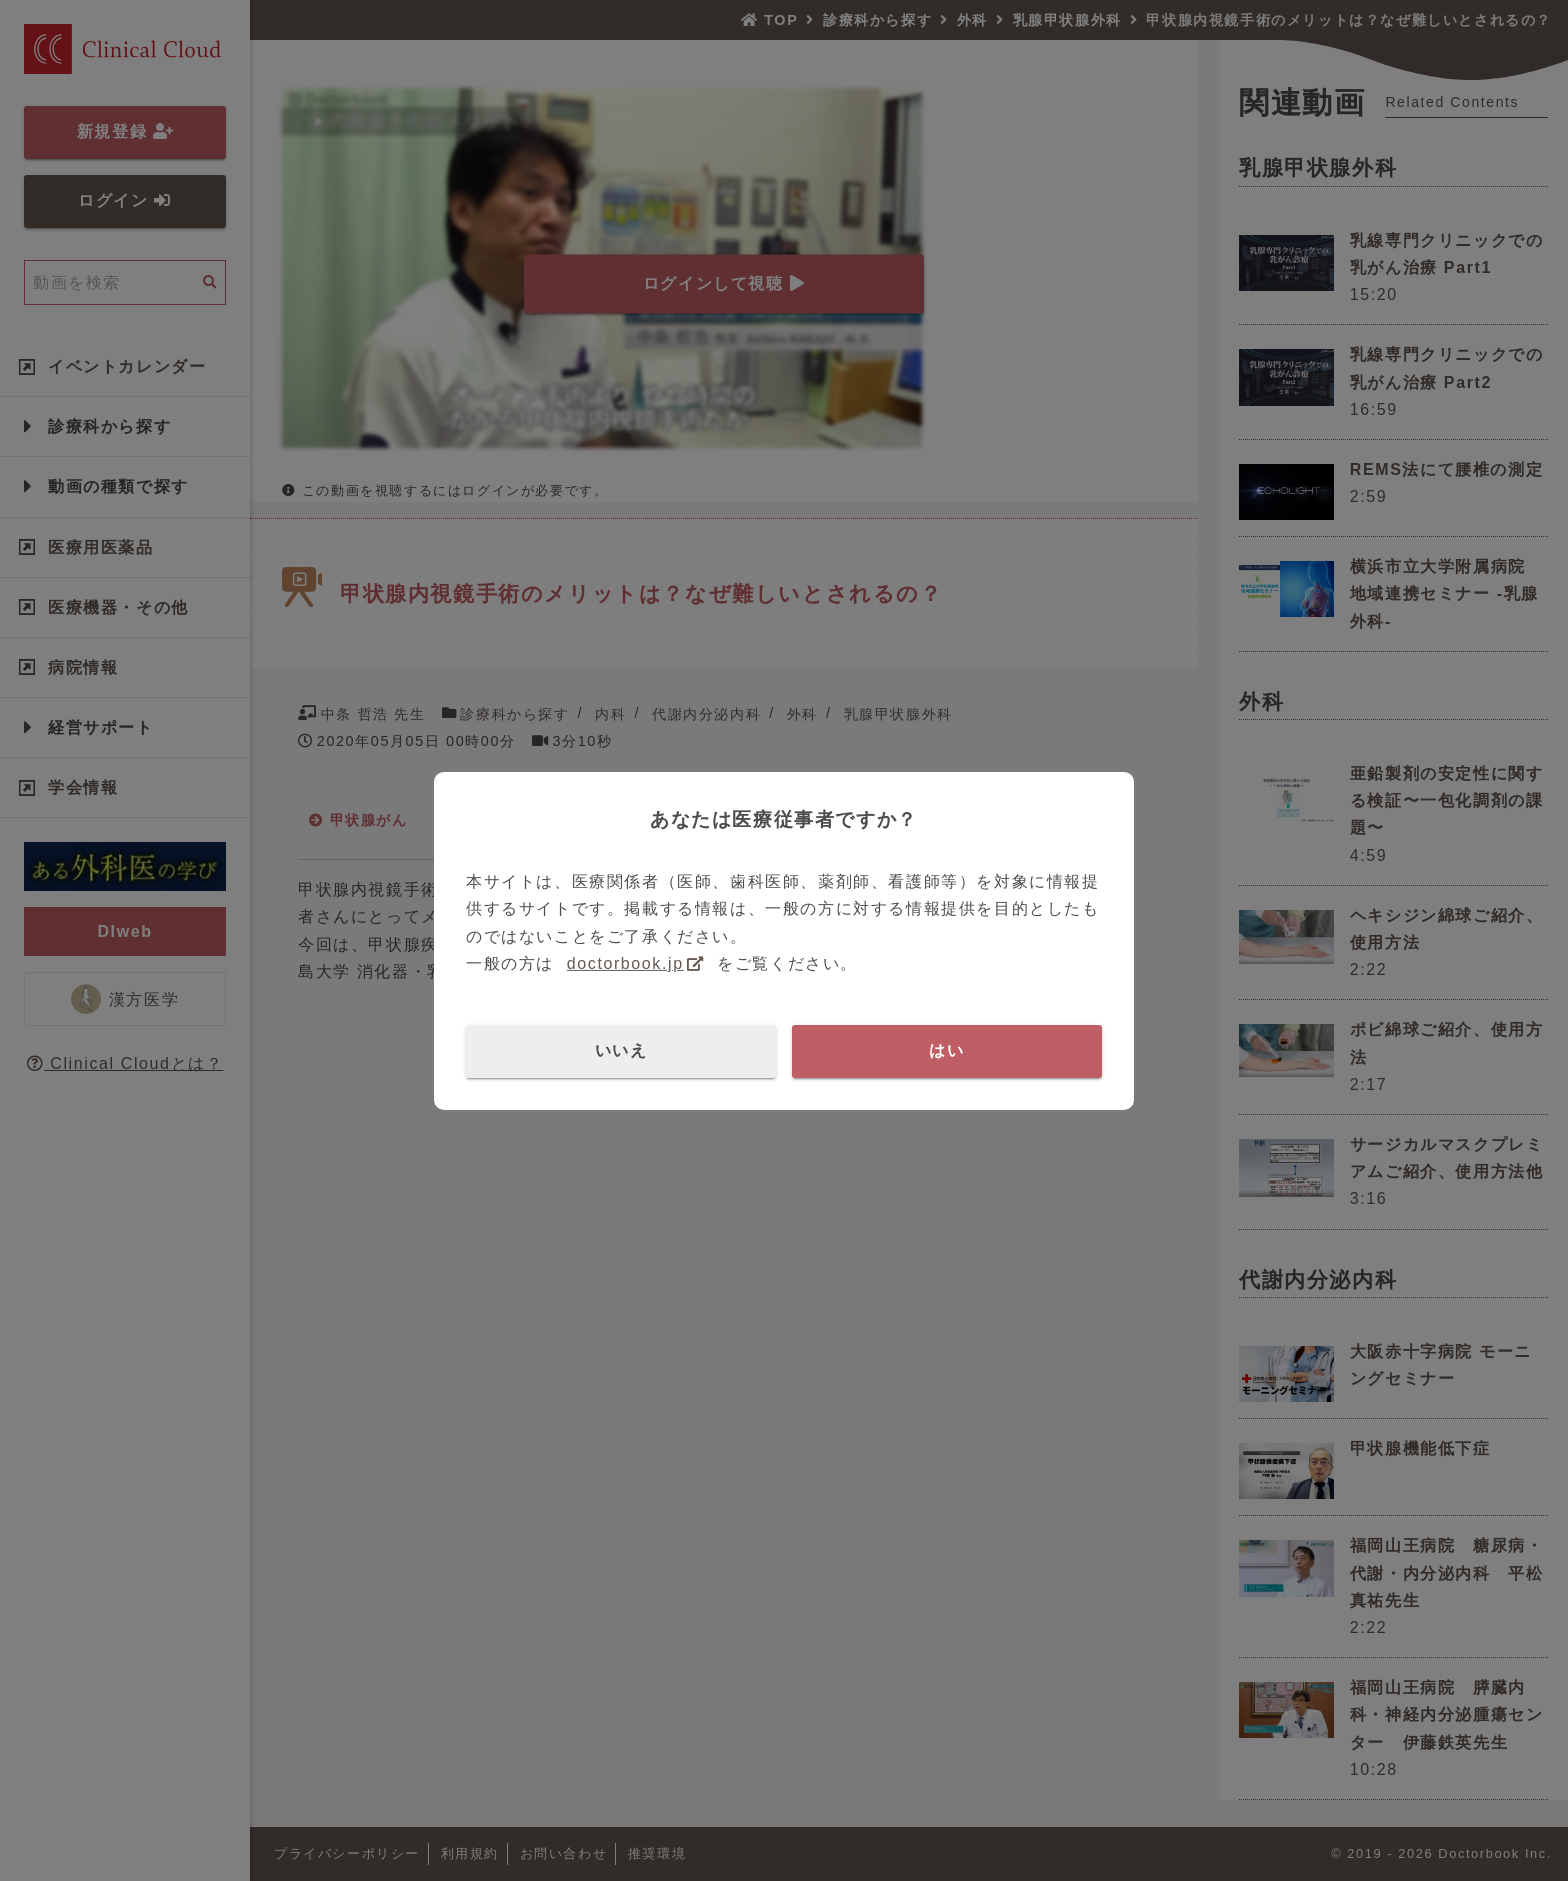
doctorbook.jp (625, 963)
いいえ (621, 1050)
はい (946, 1050)
